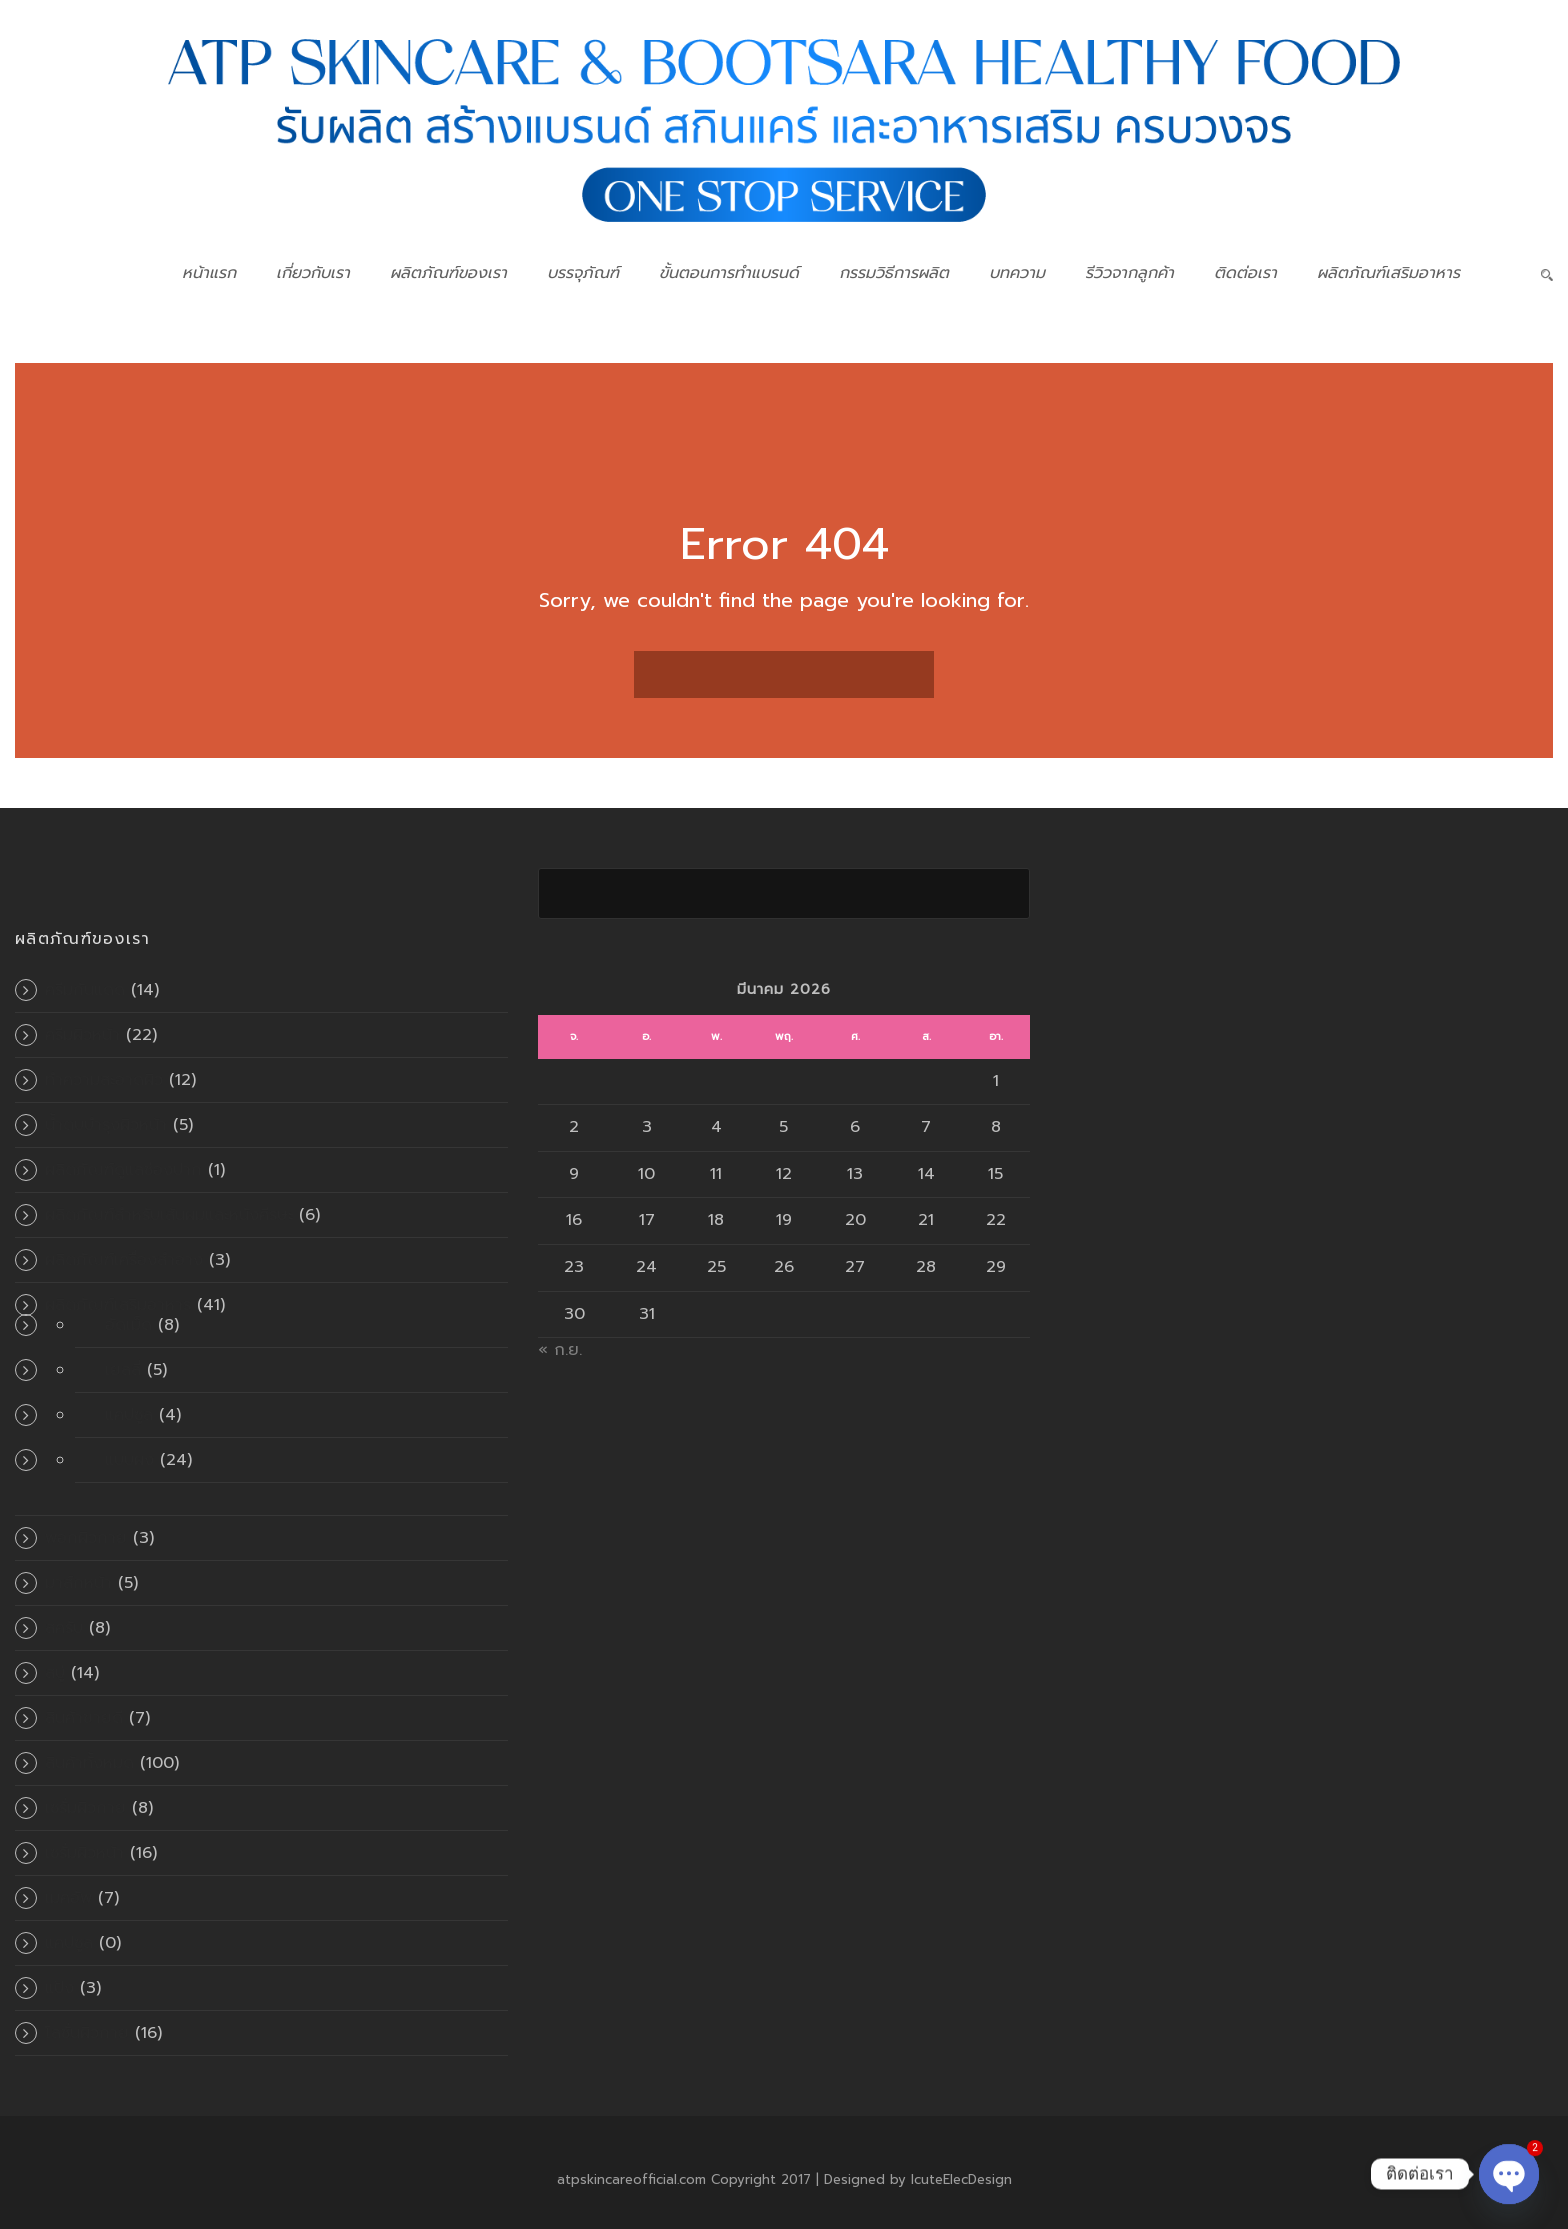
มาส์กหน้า (78, 1583)
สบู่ (55, 1673)
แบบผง (129, 1460)
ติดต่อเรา (1245, 273)
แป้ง (59, 1988)
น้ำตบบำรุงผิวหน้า (106, 1125)
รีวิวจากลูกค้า (1129, 273)
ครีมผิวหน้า (82, 1035)
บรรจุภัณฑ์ (583, 273)
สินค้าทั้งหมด (89, 1763)
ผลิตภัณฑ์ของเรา (448, 273)
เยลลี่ (123, 1370)
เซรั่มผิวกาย (85, 1808)
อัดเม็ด (128, 1325)
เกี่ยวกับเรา (313, 273)
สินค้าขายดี (84, 1718)
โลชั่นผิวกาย (87, 2033)
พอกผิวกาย (86, 1538)
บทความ (1017, 273)
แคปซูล (129, 1415)
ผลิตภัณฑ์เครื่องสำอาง (124, 1260)
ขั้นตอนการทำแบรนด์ (729, 273)
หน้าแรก (209, 273)
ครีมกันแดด (85, 990)
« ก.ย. (560, 1350)
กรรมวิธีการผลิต (894, 273)
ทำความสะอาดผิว (104, 1080)
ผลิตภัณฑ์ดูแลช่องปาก (123, 1170)
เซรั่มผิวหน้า (84, 1853)
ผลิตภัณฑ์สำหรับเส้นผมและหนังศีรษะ (169, 1215)
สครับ (64, 1628)
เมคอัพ (68, 1898)
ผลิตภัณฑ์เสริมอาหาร (1388, 273)
